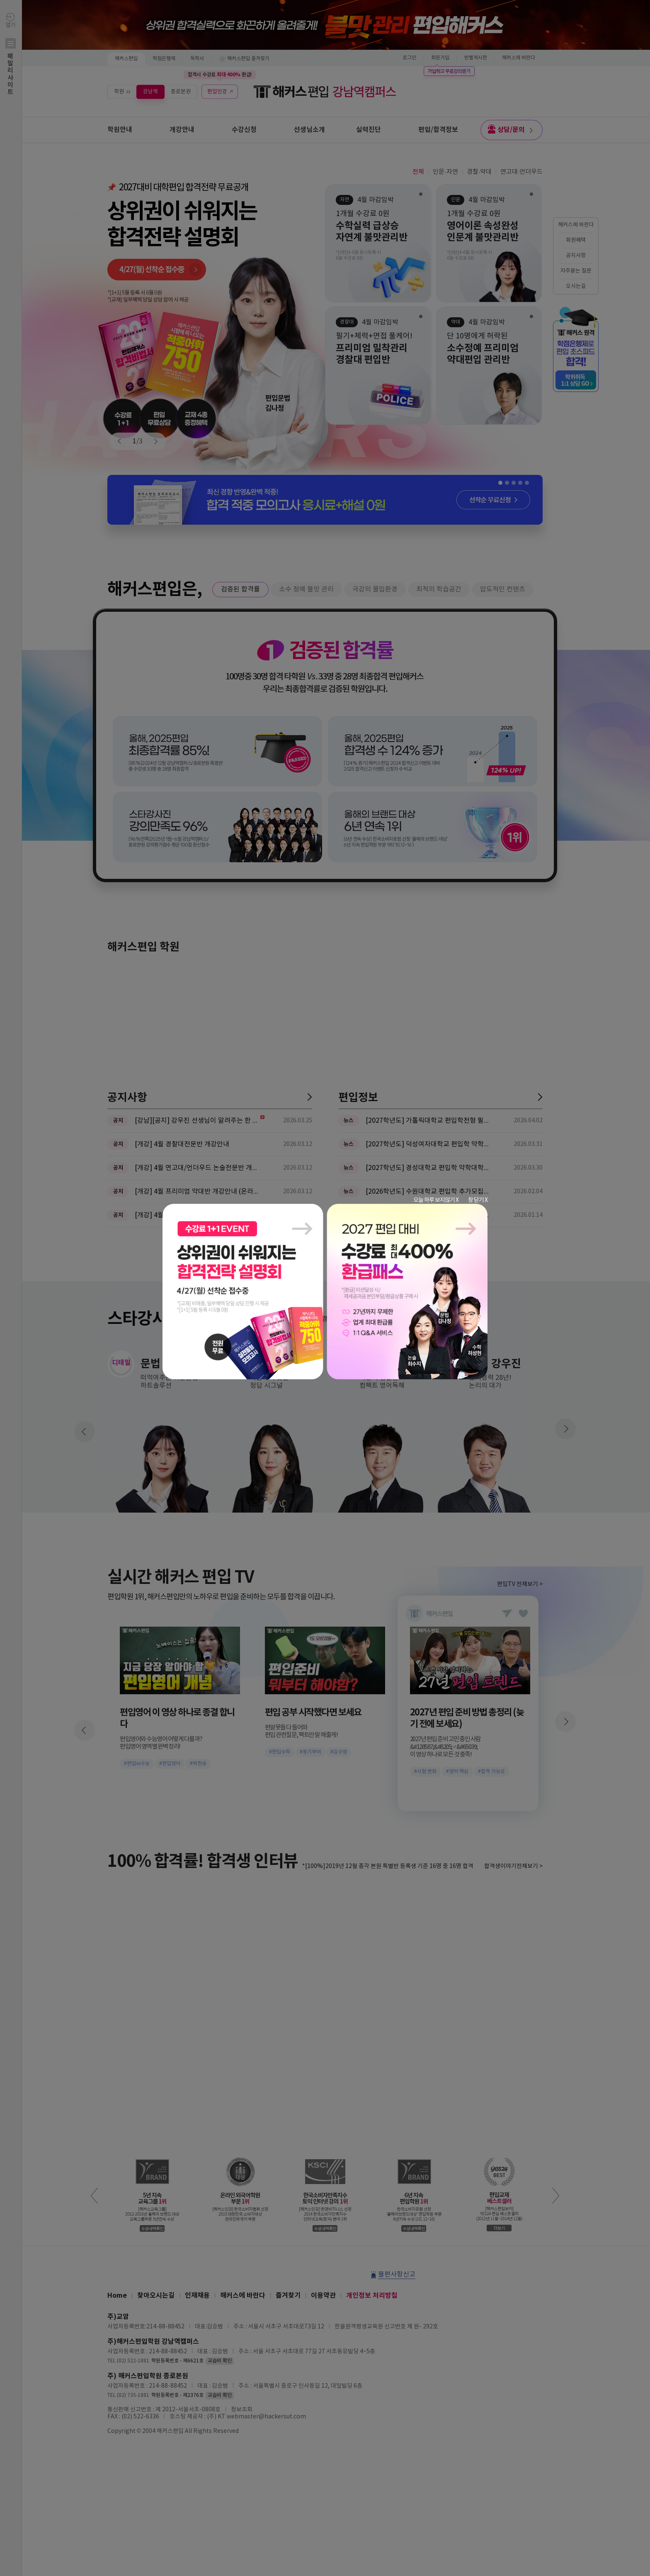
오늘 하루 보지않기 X (435, 1200)
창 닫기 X (478, 1200)
